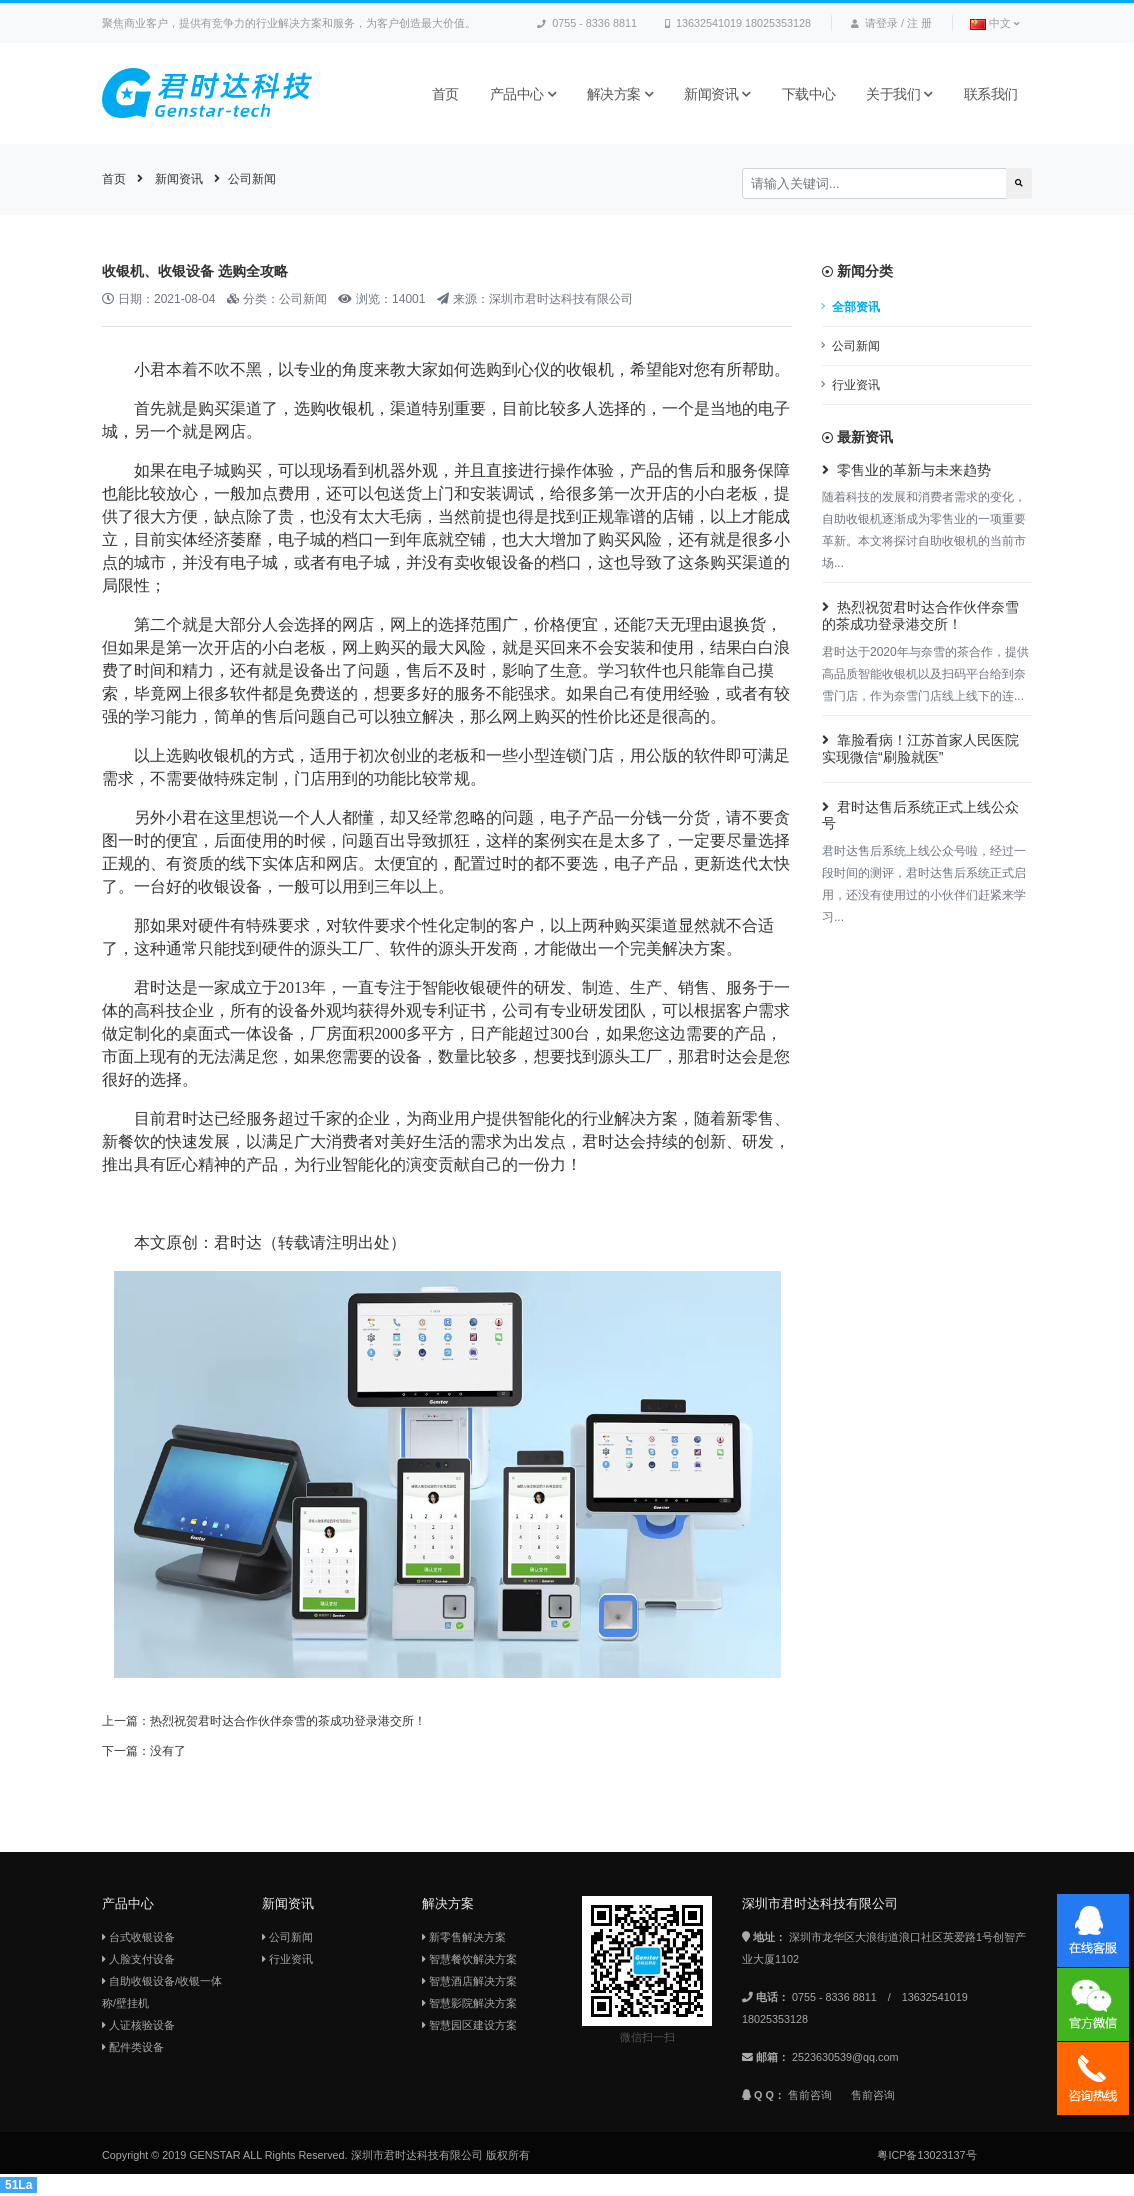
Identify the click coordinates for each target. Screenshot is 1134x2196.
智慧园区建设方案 (469, 2025)
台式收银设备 (138, 1937)
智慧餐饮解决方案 (469, 1959)
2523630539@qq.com (845, 2057)
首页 (445, 94)
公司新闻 (252, 179)
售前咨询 (810, 2095)
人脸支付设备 (138, 1959)
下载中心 (809, 94)
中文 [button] (994, 23)
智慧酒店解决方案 (469, 1981)
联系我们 (991, 94)
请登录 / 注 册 (891, 23)
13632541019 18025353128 (738, 23)
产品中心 (523, 94)
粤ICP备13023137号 (926, 2155)
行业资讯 (856, 385)
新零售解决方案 (464, 1937)
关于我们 (899, 94)
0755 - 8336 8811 (587, 23)
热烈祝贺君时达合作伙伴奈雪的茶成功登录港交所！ (288, 1721)
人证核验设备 (138, 2025)
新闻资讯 (717, 94)
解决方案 (620, 94)
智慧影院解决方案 (469, 2003)
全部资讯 (856, 307)
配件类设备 (133, 2047)
